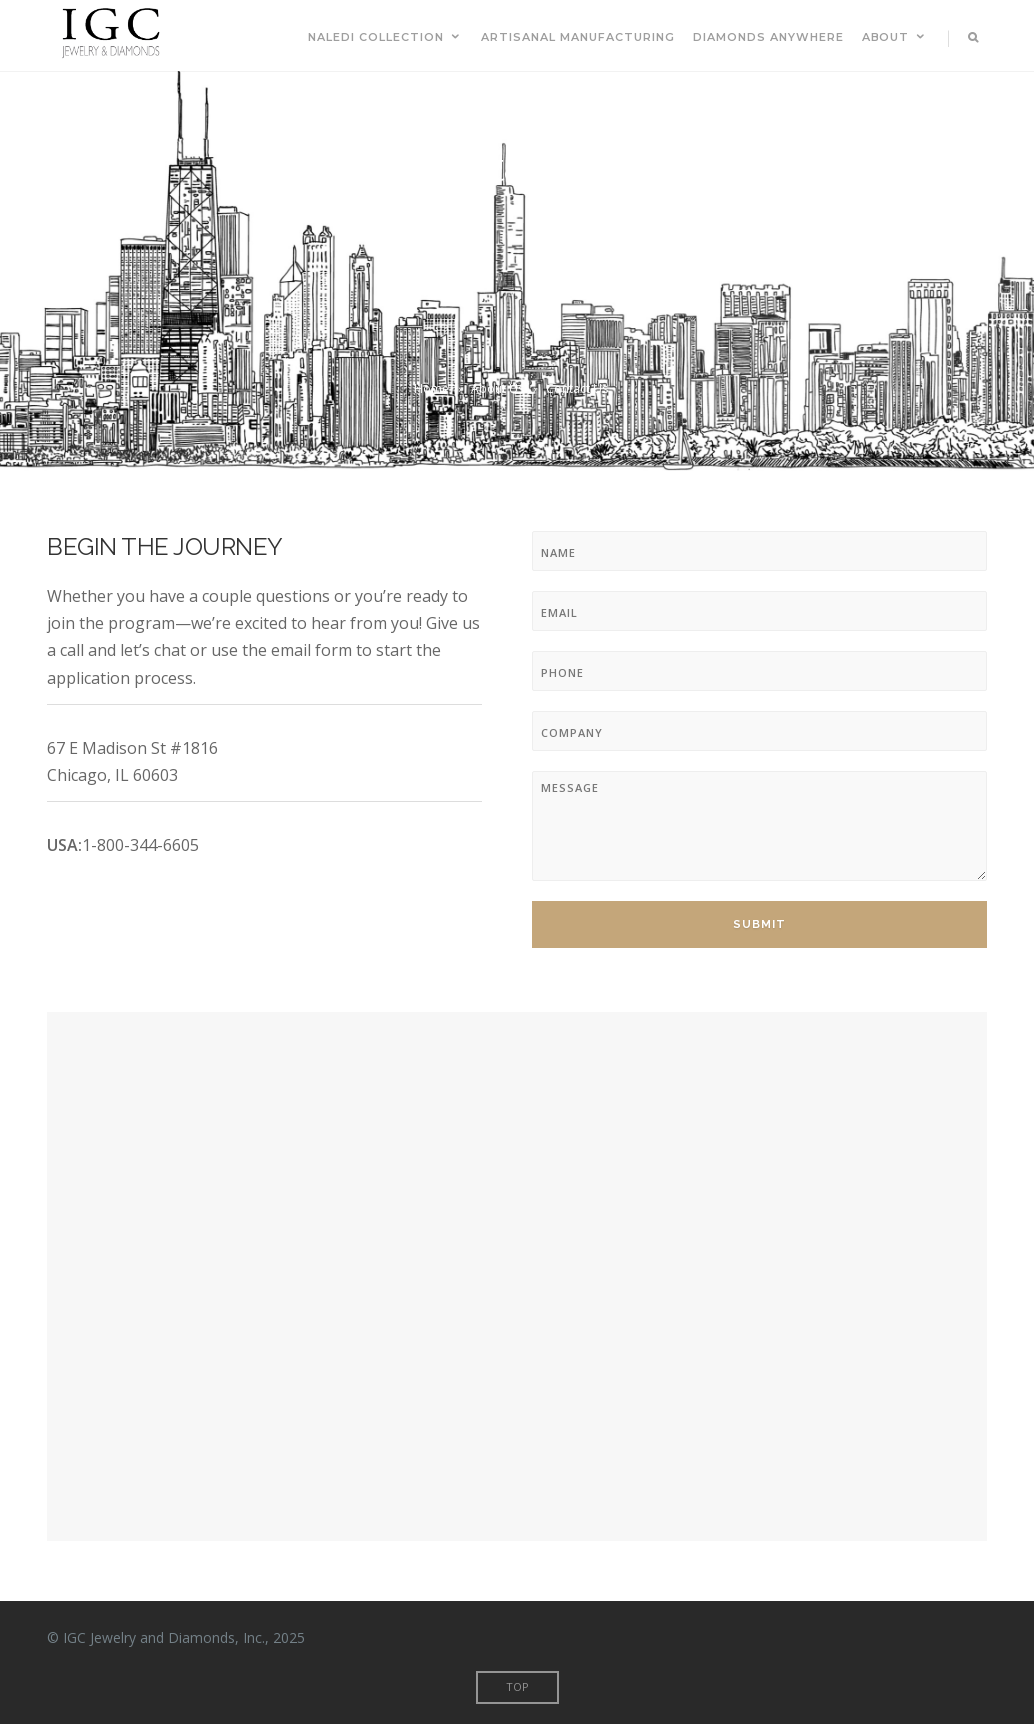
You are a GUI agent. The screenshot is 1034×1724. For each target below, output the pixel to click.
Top (517, 1686)
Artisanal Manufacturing (578, 37)
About (895, 37)
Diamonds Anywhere (768, 37)
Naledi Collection (385, 37)
